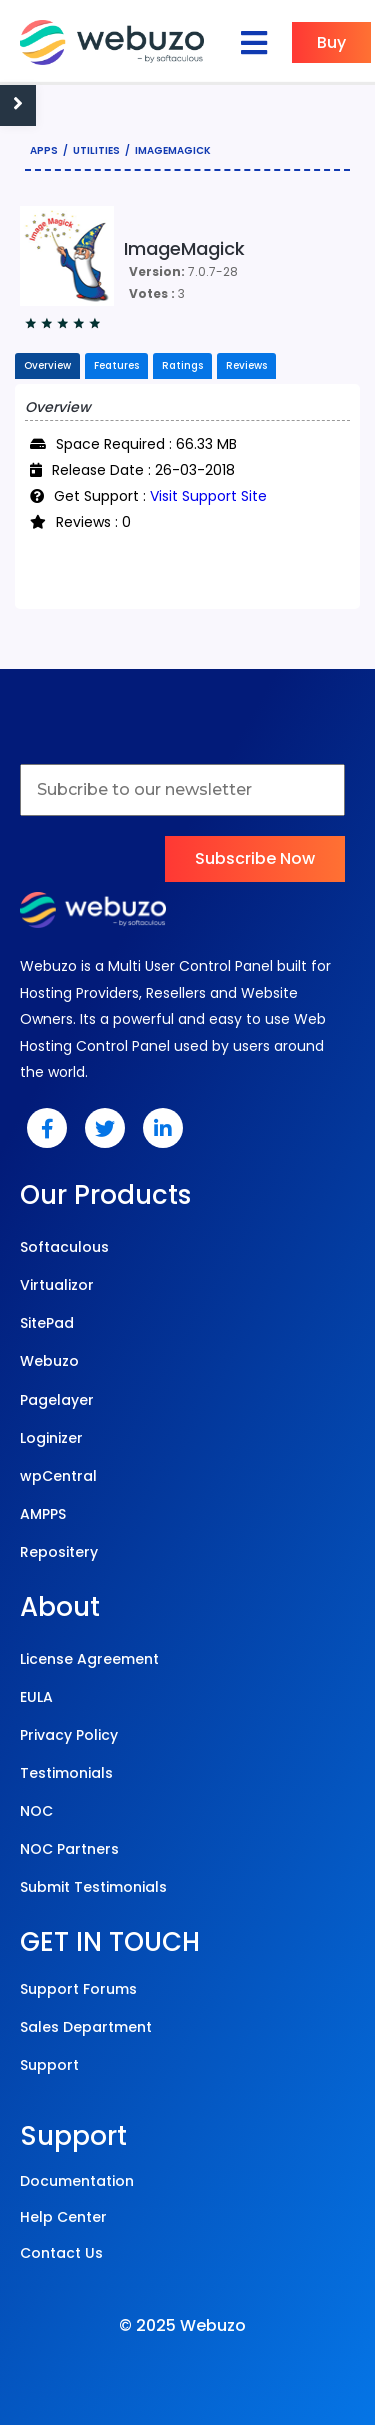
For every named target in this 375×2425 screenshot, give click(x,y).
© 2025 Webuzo (182, 2325)
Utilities (96, 150)
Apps (44, 150)
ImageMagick (173, 150)
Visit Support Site (208, 496)
